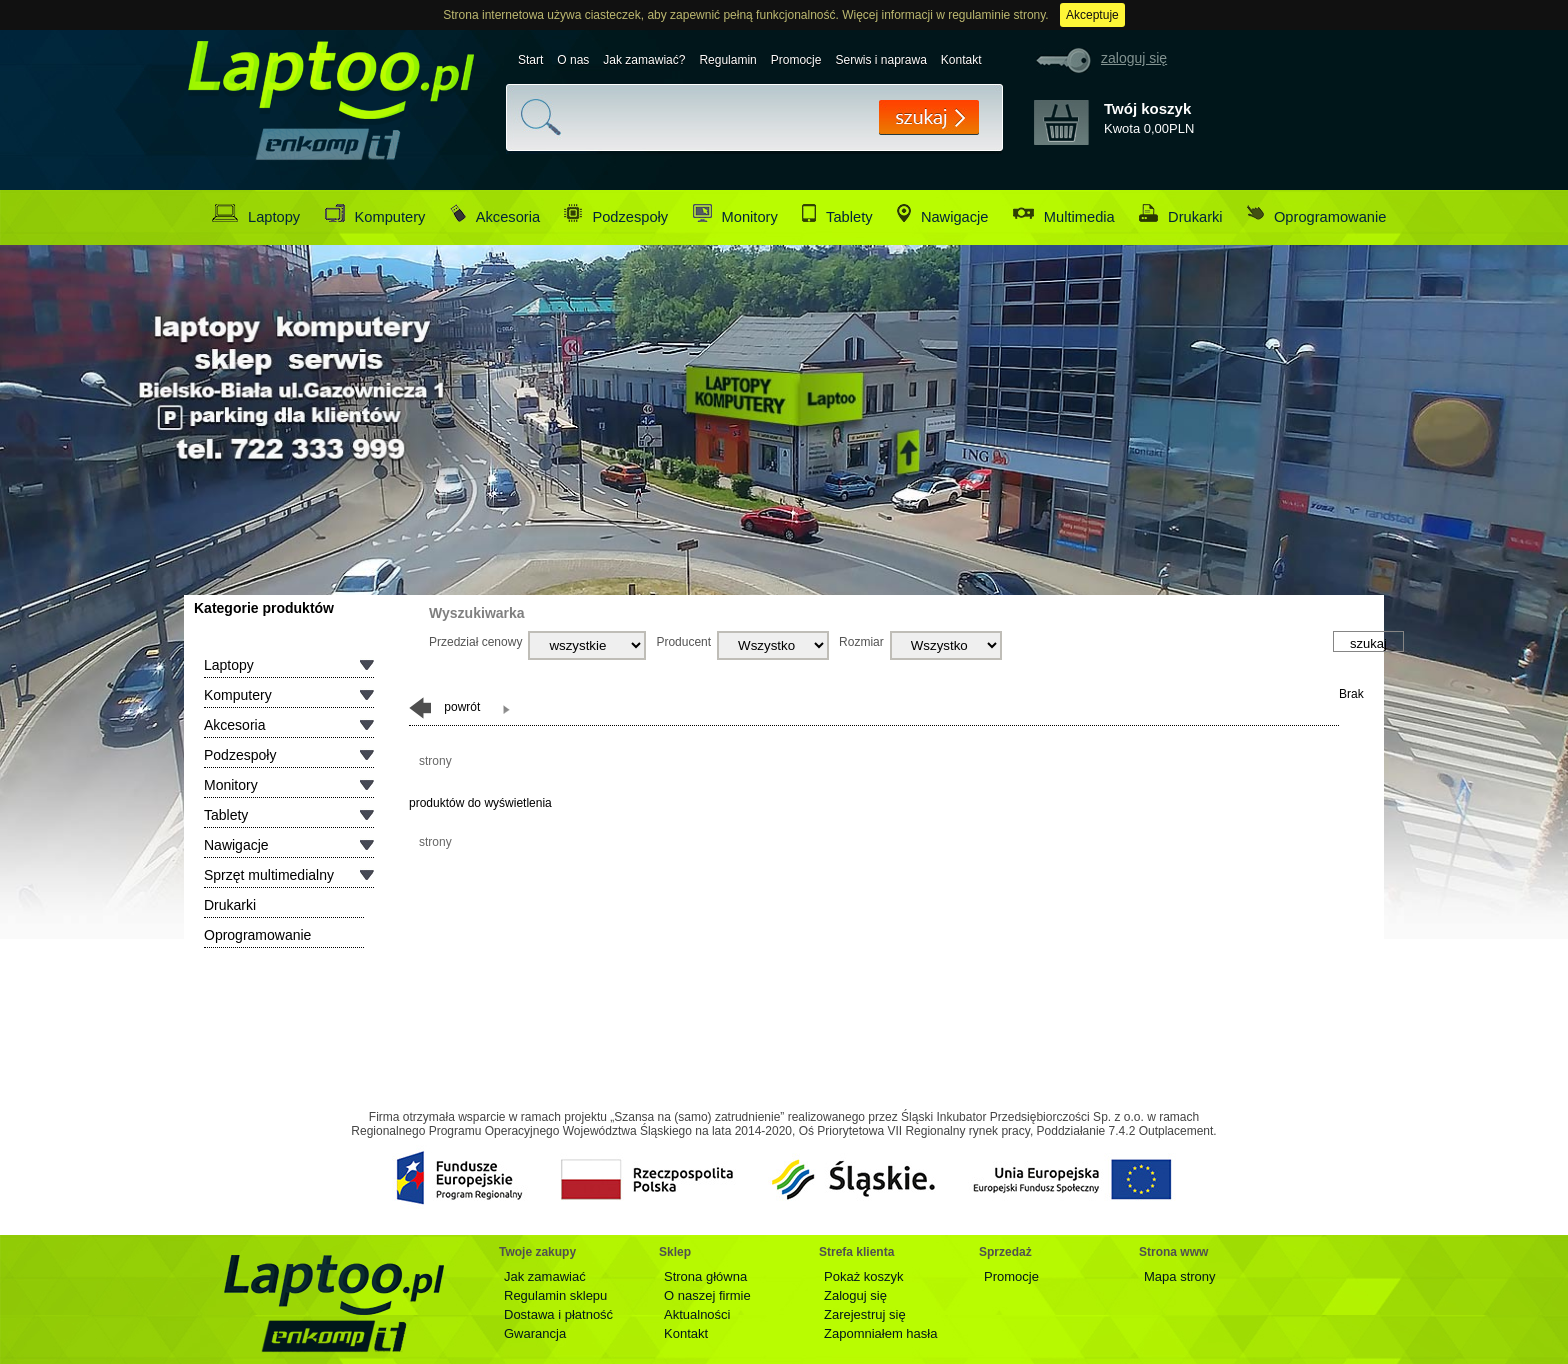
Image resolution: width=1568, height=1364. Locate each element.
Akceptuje (1092, 15)
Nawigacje (943, 214)
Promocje (796, 60)
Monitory (735, 214)
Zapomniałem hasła (880, 1333)
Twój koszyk (1147, 108)
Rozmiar (861, 642)
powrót (444, 708)
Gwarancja (535, 1333)
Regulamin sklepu (555, 1295)
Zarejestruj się (865, 1314)
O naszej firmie (707, 1295)
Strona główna (705, 1276)
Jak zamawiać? (644, 60)
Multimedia (1064, 214)
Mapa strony (1180, 1276)
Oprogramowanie (1316, 214)
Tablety (837, 214)
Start (530, 60)
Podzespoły (616, 214)
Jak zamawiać (545, 1276)
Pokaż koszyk (863, 1276)
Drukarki (1181, 214)
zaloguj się (1134, 58)
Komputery (375, 214)
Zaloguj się (855, 1295)
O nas (573, 60)
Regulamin (727, 60)
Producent (683, 642)
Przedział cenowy (475, 642)
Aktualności (697, 1314)
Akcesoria (495, 214)
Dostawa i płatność (558, 1314)
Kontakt (961, 60)
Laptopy (256, 214)
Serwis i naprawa (880, 60)
